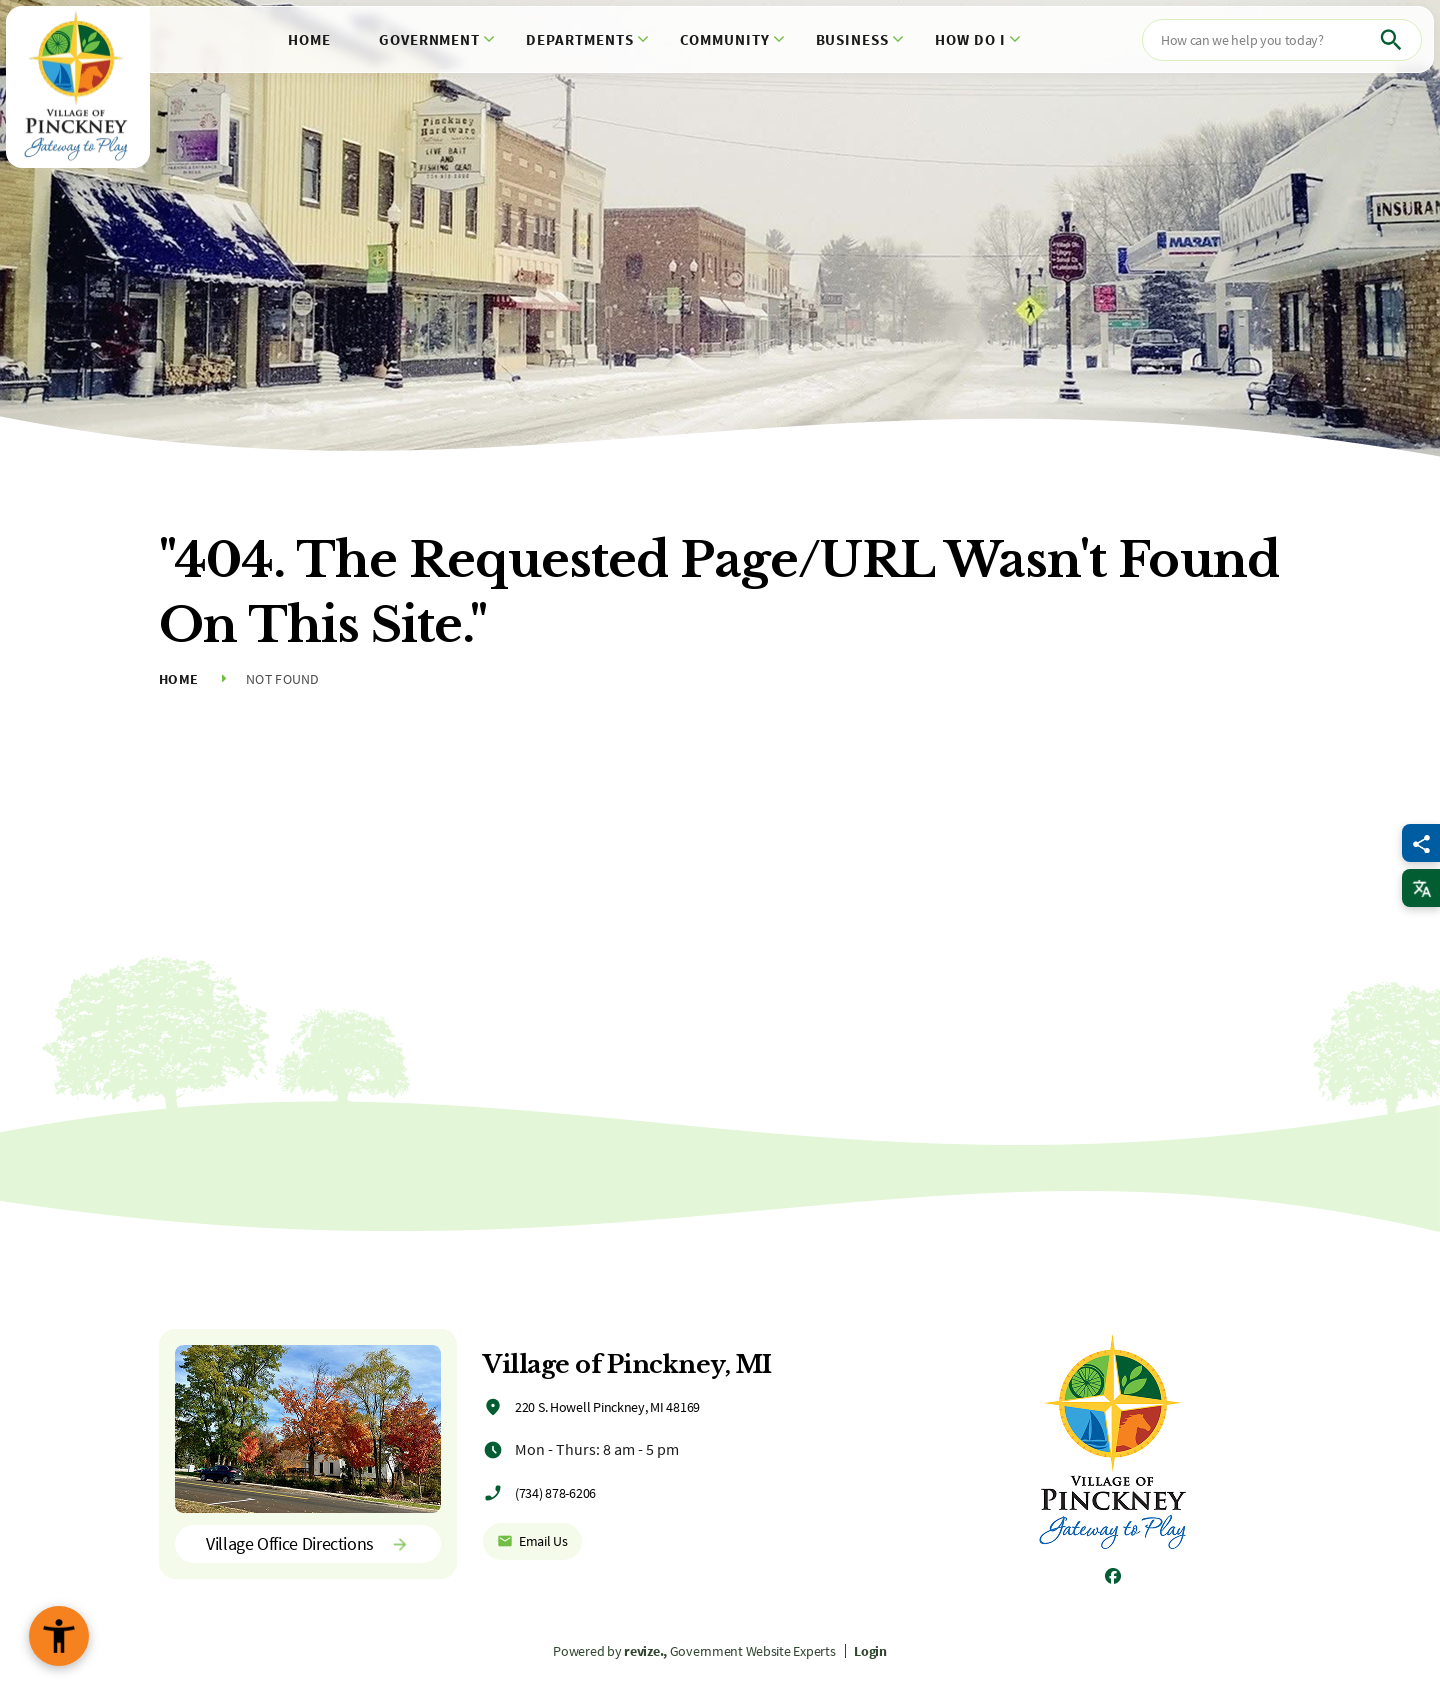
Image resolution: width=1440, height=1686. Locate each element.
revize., (645, 1651)
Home (309, 39)
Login (870, 1651)
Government (430, 39)
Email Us (532, 1541)
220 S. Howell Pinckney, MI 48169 (607, 1407)
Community (725, 39)
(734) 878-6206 (555, 1493)
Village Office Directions (308, 1543)
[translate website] (1421, 888)
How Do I (970, 39)
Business (853, 39)
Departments (580, 39)
